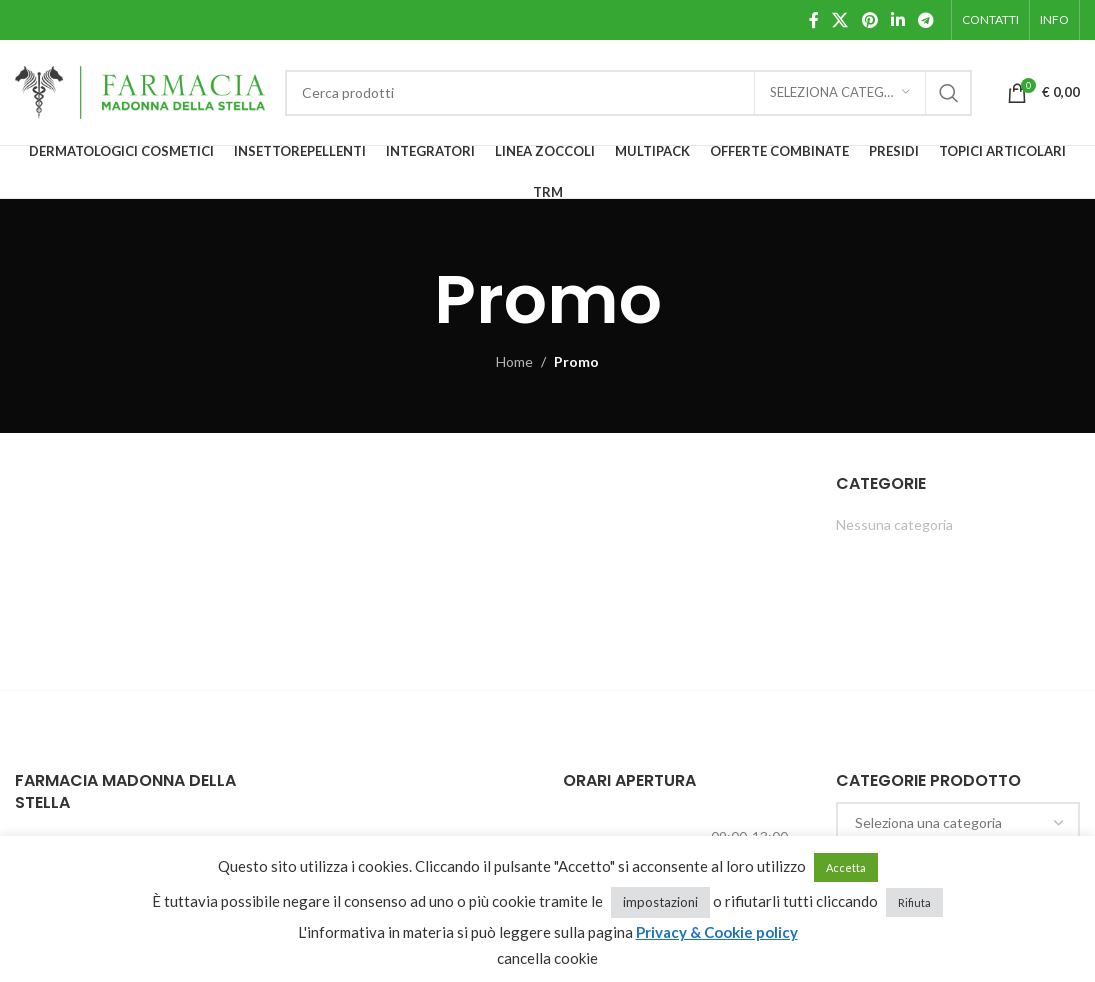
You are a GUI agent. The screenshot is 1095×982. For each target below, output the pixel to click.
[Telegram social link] (926, 20)
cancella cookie (547, 958)
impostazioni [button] (660, 902)
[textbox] (958, 823)
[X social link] (840, 20)
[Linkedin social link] (897, 20)
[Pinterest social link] (869, 20)
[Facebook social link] (813, 20)
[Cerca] (628, 93)
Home (514, 361)
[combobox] (958, 823)
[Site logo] (140, 90)
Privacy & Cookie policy (717, 932)
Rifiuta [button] (914, 902)
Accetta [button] (846, 867)
